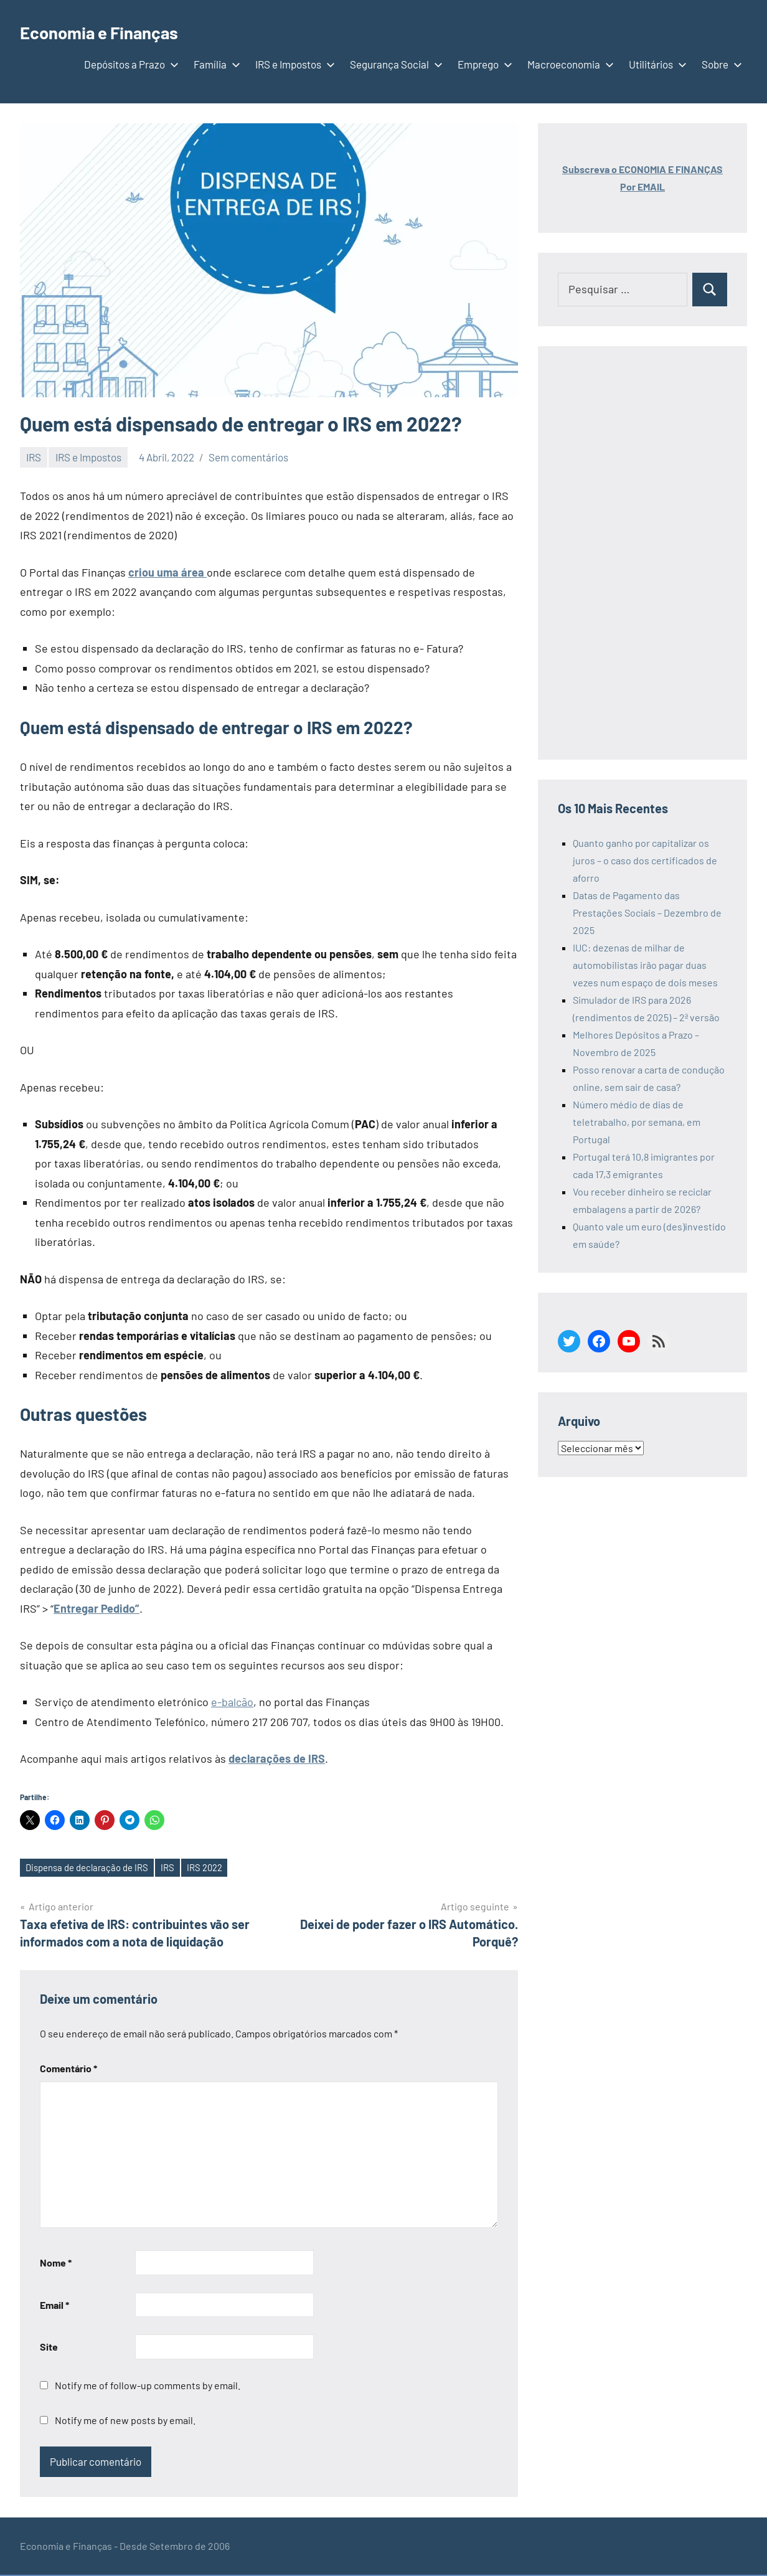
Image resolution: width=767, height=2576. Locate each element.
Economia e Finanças (113, 31)
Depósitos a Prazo (129, 64)
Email (54, 2306)
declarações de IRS (276, 1758)
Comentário (68, 2069)
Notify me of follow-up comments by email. (147, 2386)
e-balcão (232, 1702)
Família (214, 64)
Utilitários (655, 64)
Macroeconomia (568, 64)
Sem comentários (248, 457)
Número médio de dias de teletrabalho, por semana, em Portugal (636, 1121)
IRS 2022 (218, 1868)
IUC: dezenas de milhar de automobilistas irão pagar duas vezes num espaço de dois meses (645, 964)
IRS (33, 457)
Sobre (719, 64)
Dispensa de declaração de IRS (92, 1868)
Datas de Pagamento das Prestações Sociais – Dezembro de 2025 (647, 912)
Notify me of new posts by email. (125, 2421)
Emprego (482, 64)
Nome (56, 2264)
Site (49, 2348)
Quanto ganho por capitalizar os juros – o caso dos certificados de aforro (645, 860)
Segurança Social (394, 64)
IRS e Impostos (292, 64)
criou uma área (167, 572)
